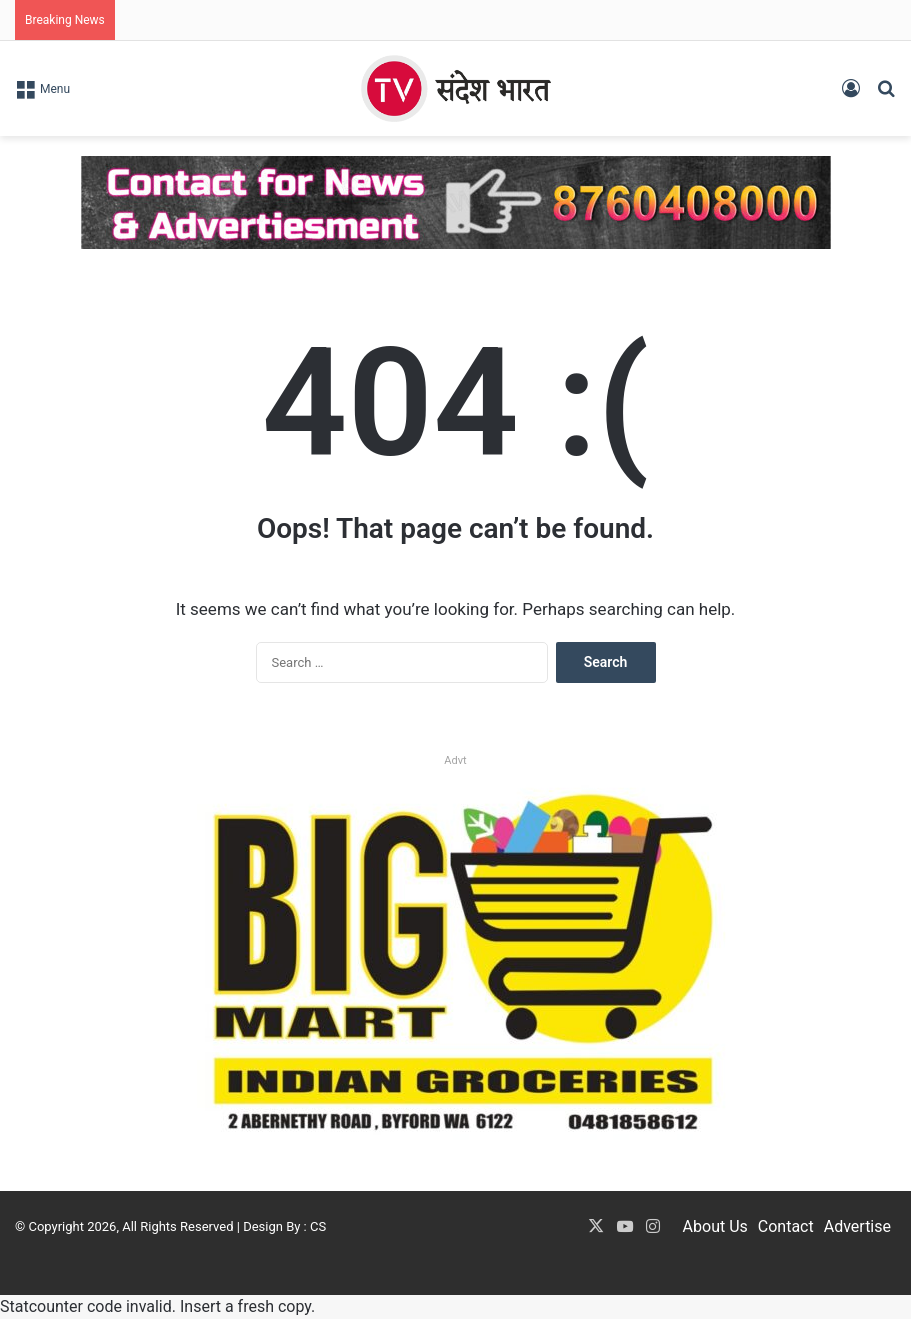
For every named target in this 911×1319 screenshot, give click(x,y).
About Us (715, 1226)
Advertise (857, 1226)
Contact (786, 1226)
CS (318, 1226)
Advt (455, 760)
